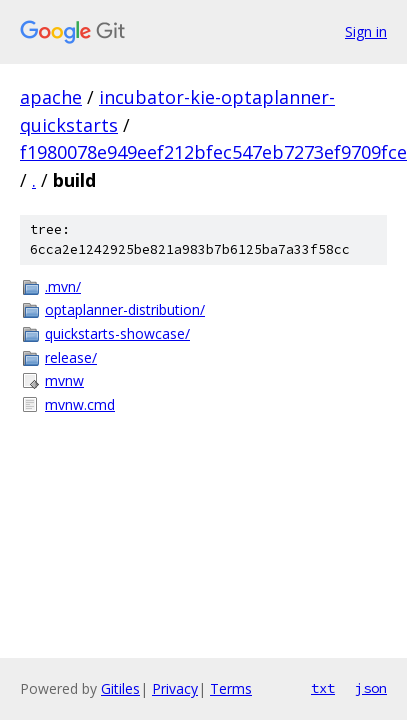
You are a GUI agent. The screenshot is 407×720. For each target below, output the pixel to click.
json (371, 688)
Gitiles (120, 688)
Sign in (366, 31)
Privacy (175, 688)
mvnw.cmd (80, 404)
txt (323, 688)
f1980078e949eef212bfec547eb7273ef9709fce (213, 152)
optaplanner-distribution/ (125, 309)
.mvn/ (63, 286)
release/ (71, 357)
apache (51, 97)
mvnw (64, 380)
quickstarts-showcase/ (117, 333)
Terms (231, 688)
